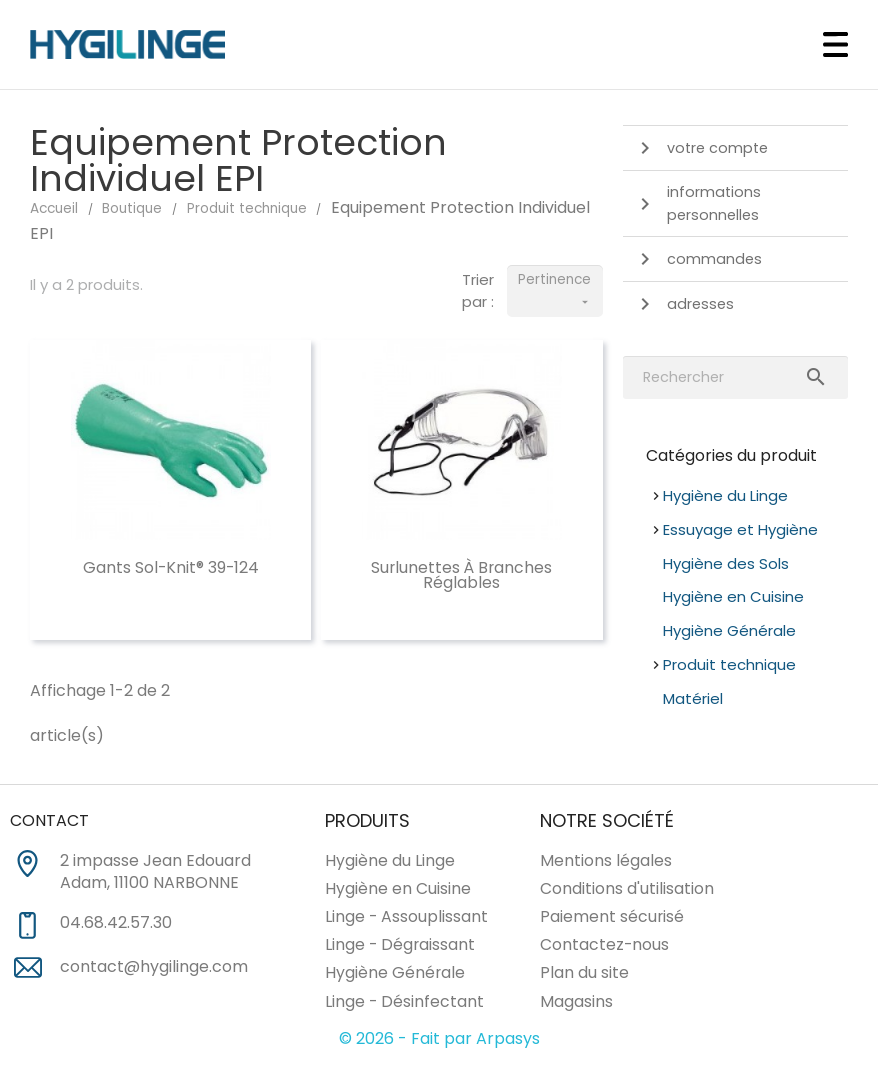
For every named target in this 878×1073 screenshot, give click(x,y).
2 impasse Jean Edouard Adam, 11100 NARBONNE (155, 872)
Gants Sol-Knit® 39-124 (171, 567)
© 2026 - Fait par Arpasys (439, 1038)
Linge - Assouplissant (406, 916)
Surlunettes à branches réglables (461, 575)
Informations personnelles (697, 203)
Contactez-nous (604, 944)
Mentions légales (606, 860)
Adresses (683, 304)
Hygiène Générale (729, 630)
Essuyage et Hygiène (740, 529)
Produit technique (729, 664)
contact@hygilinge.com (154, 967)
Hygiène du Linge (725, 495)
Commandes (697, 259)
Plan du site (584, 972)
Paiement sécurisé (612, 916)
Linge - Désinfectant (404, 1001)
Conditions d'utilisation (627, 888)
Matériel (693, 698)
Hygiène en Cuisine (733, 596)
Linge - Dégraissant (400, 944)
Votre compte (700, 148)
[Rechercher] (735, 377)
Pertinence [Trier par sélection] (555, 292)
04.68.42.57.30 (116, 923)
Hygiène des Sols (726, 563)
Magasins (576, 1001)
